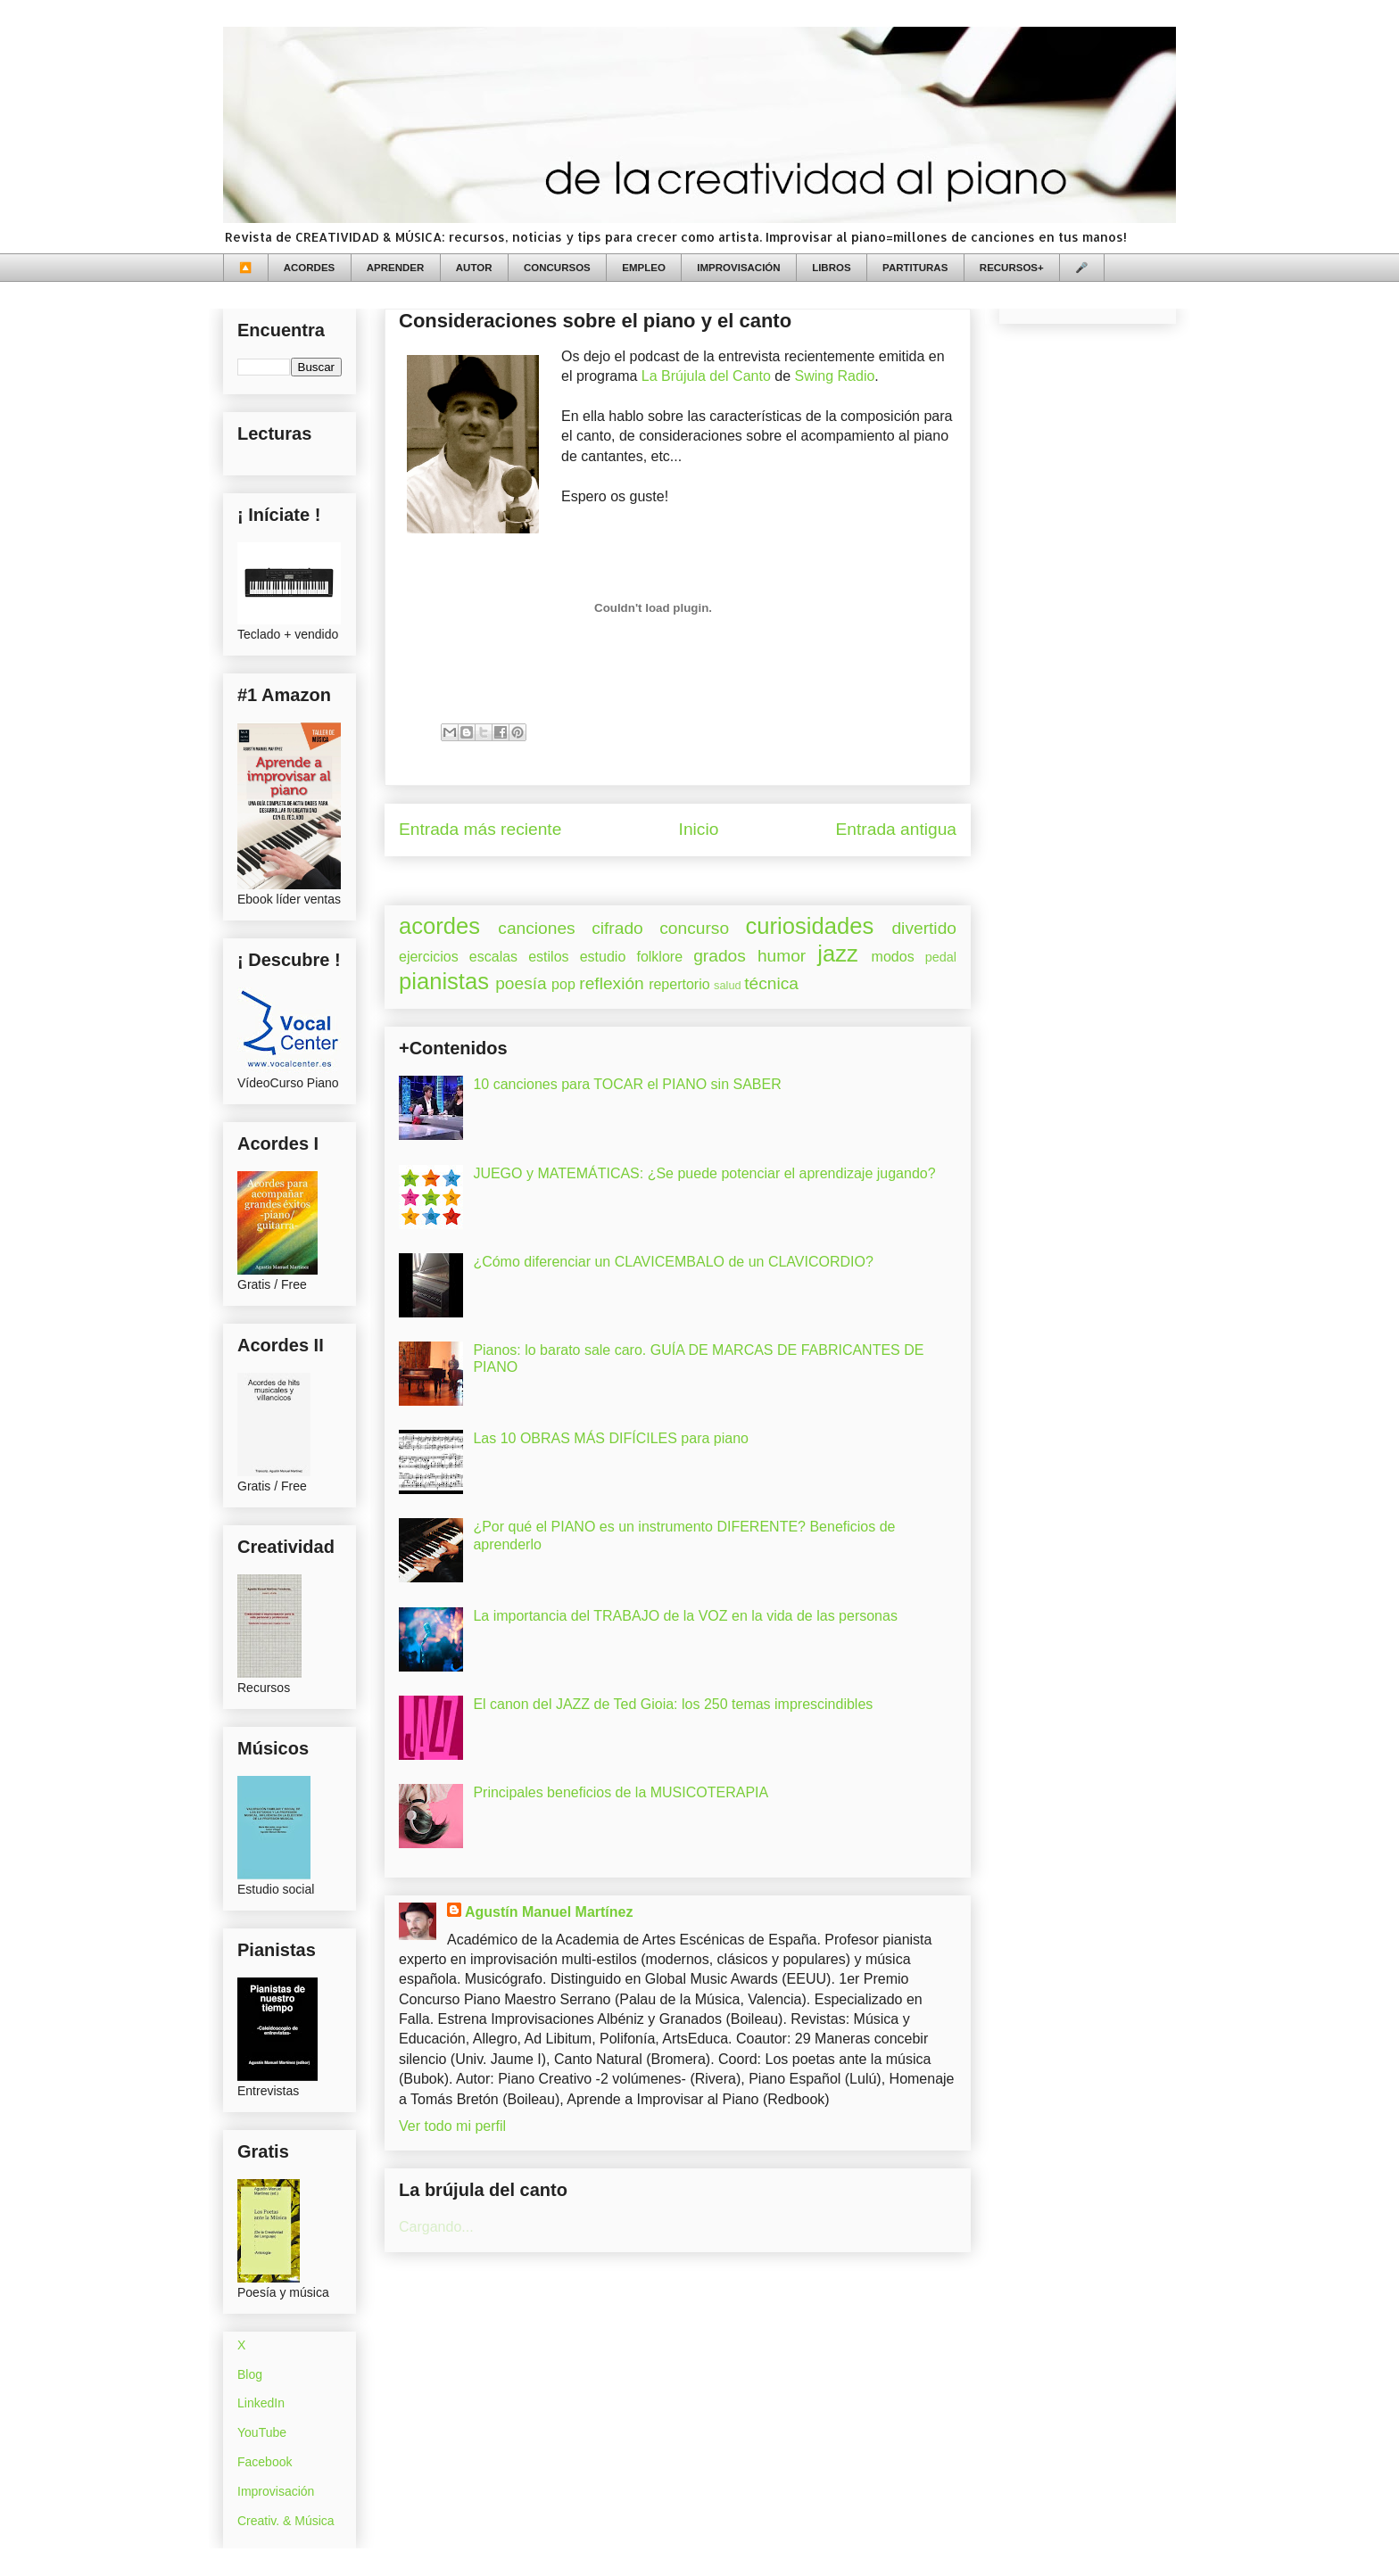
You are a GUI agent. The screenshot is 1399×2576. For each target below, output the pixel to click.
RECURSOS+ (1012, 267)
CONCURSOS (557, 267)
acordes (439, 925)
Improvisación (275, 2491)
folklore (659, 956)
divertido (923, 928)
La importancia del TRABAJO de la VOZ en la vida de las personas (685, 1615)
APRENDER (396, 267)
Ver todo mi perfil (452, 2126)
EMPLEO (644, 267)
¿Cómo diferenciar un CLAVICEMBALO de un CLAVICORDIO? (673, 1261)
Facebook (264, 2462)
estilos (548, 956)
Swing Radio (835, 376)
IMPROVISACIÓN (738, 267)
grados (719, 955)
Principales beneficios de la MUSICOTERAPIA (620, 1792)
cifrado (617, 928)
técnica (771, 983)
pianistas (444, 981)
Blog (249, 2374)
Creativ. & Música (286, 2521)
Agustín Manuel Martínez (549, 1912)
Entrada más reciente (480, 829)
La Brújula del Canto (706, 376)
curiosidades (810, 925)
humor (781, 955)
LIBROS (831, 267)
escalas (493, 956)
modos (893, 956)
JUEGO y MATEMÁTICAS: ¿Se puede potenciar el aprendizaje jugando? (704, 1173)
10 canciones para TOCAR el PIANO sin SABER (627, 1084)
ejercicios (429, 956)
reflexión (611, 983)
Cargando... (436, 2226)
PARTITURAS (915, 267)
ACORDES (309, 267)
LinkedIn (261, 2403)
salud (727, 985)
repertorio (679, 984)
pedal (940, 957)
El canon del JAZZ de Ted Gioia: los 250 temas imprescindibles (673, 1704)
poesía (521, 983)
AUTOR (474, 267)
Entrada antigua (896, 829)
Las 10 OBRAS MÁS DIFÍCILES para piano (611, 1438)
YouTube (261, 2432)
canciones (536, 928)
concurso (694, 928)
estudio (603, 956)
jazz (837, 953)
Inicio (699, 829)
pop (563, 984)
